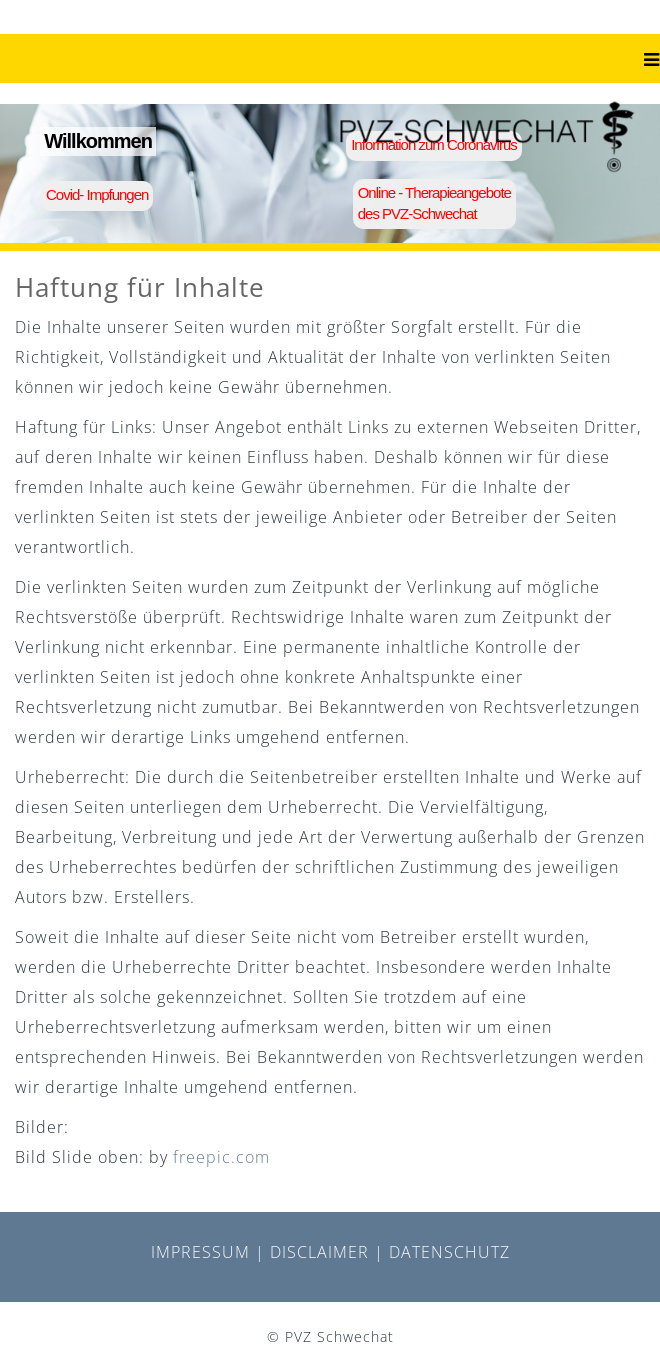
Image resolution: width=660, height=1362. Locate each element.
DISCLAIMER (319, 1252)
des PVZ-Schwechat (417, 213)
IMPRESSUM (200, 1252)
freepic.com (221, 1157)
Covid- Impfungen (97, 194)
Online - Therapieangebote (434, 192)
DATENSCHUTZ (449, 1252)
